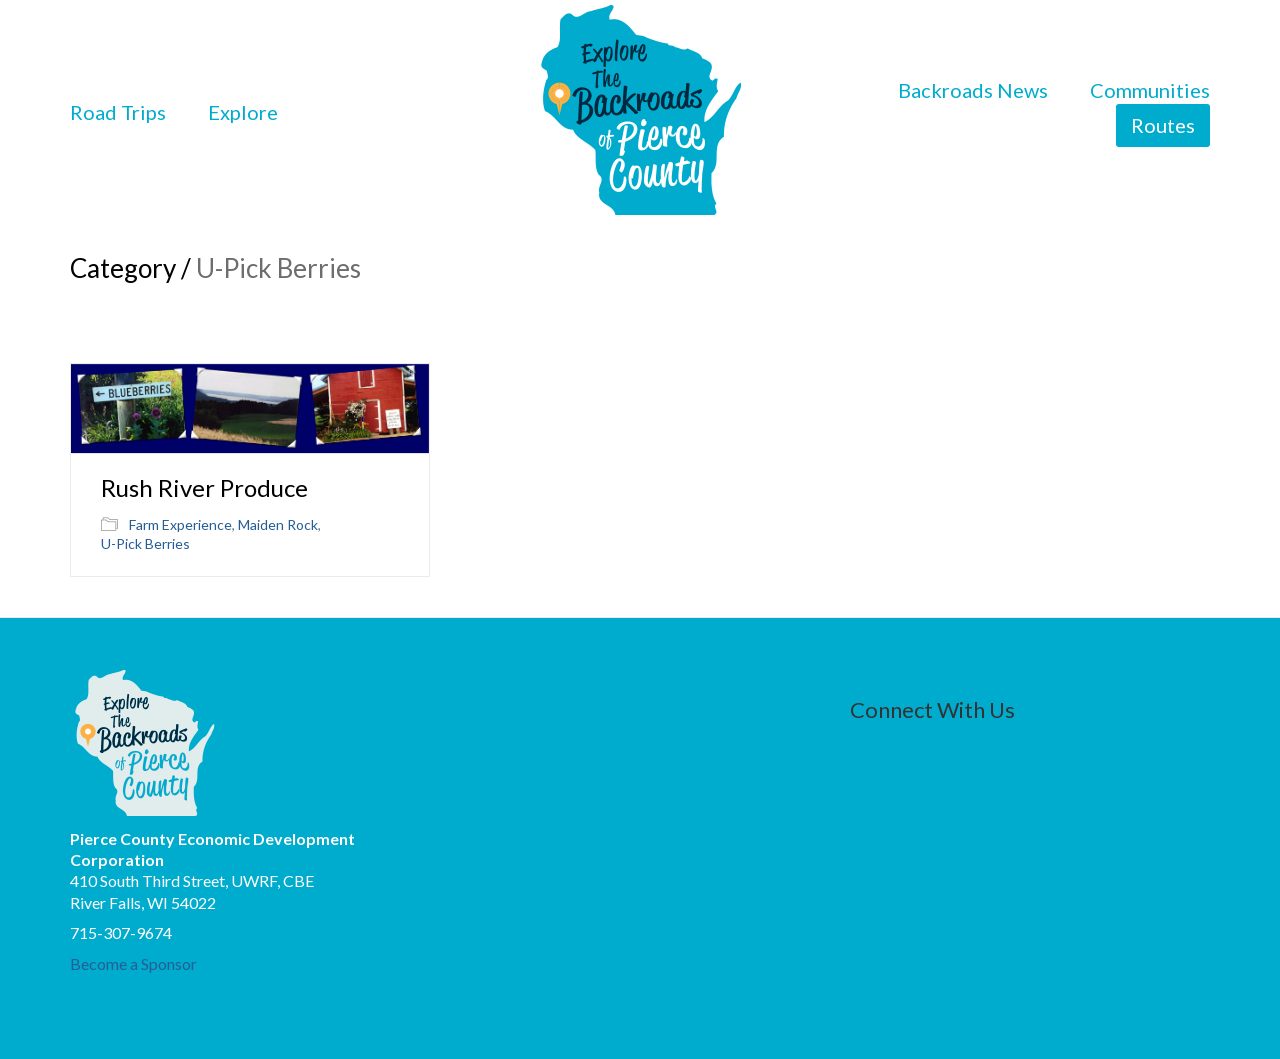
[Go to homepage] (640, 112)
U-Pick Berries (145, 543)
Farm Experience (180, 524)
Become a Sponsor (133, 963)
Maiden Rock (278, 524)
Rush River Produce (204, 488)
